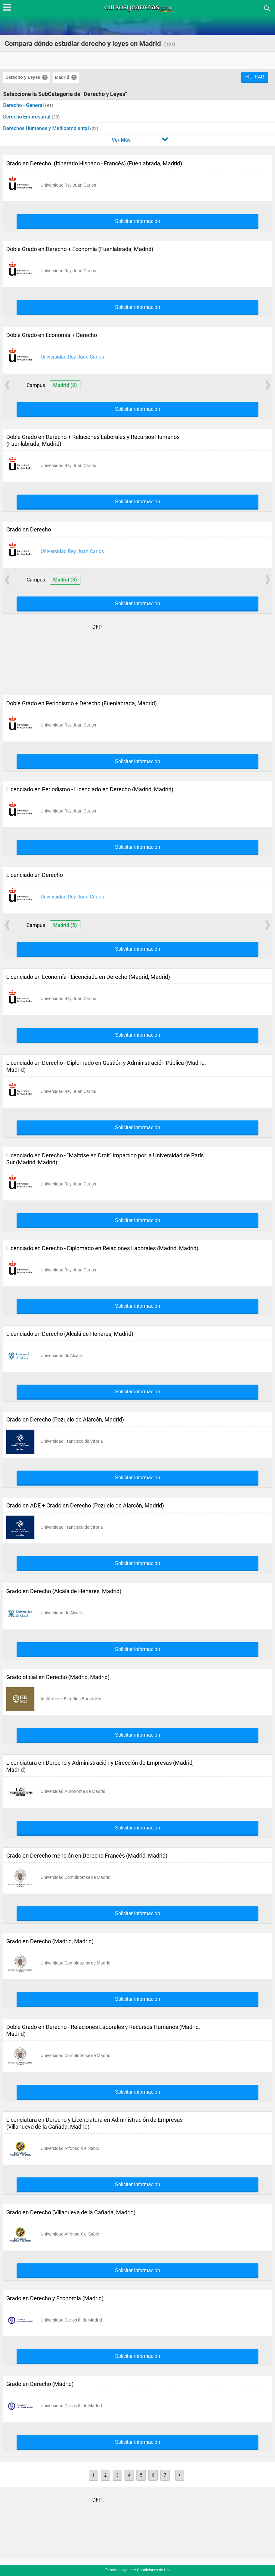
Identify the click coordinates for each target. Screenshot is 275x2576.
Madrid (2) (65, 385)
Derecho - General (24, 105)
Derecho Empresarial (27, 117)
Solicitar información (137, 221)
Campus (36, 385)
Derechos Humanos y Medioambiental (46, 128)
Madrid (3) (65, 580)
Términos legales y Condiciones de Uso (138, 2570)
